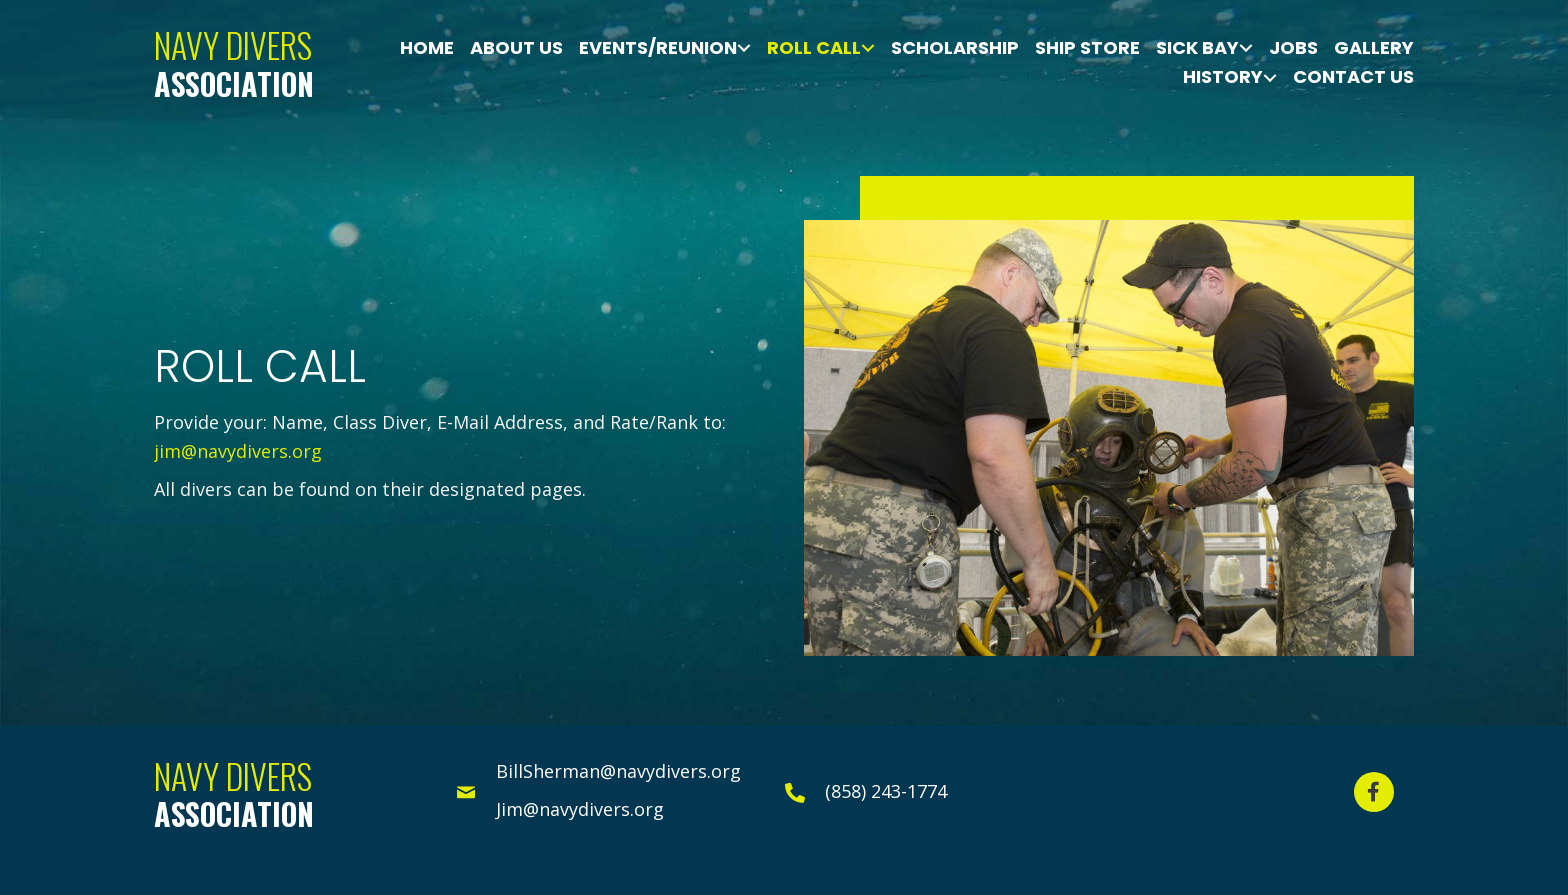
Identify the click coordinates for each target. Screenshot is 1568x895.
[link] (427, 48)
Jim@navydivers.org (580, 809)
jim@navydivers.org (238, 451)
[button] (1374, 792)
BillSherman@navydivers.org (618, 771)
